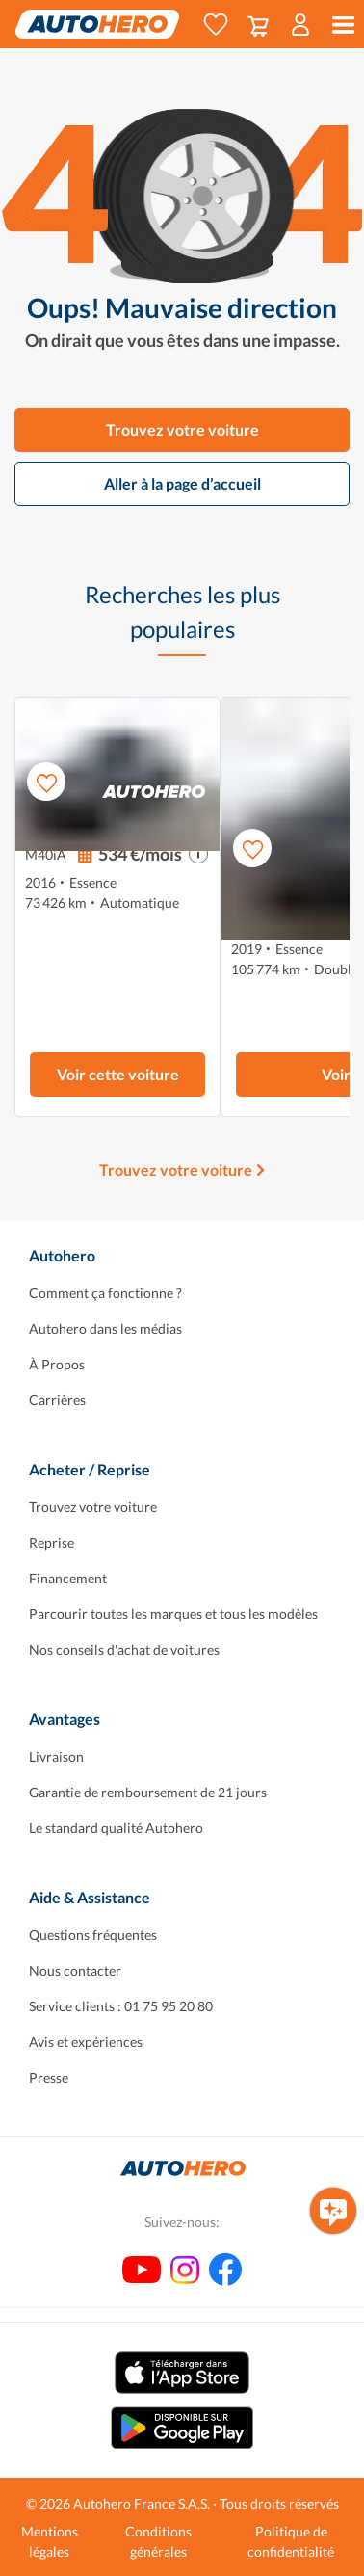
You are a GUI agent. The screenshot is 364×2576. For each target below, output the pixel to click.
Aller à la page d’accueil (182, 483)
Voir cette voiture (118, 1074)
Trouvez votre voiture (182, 429)
